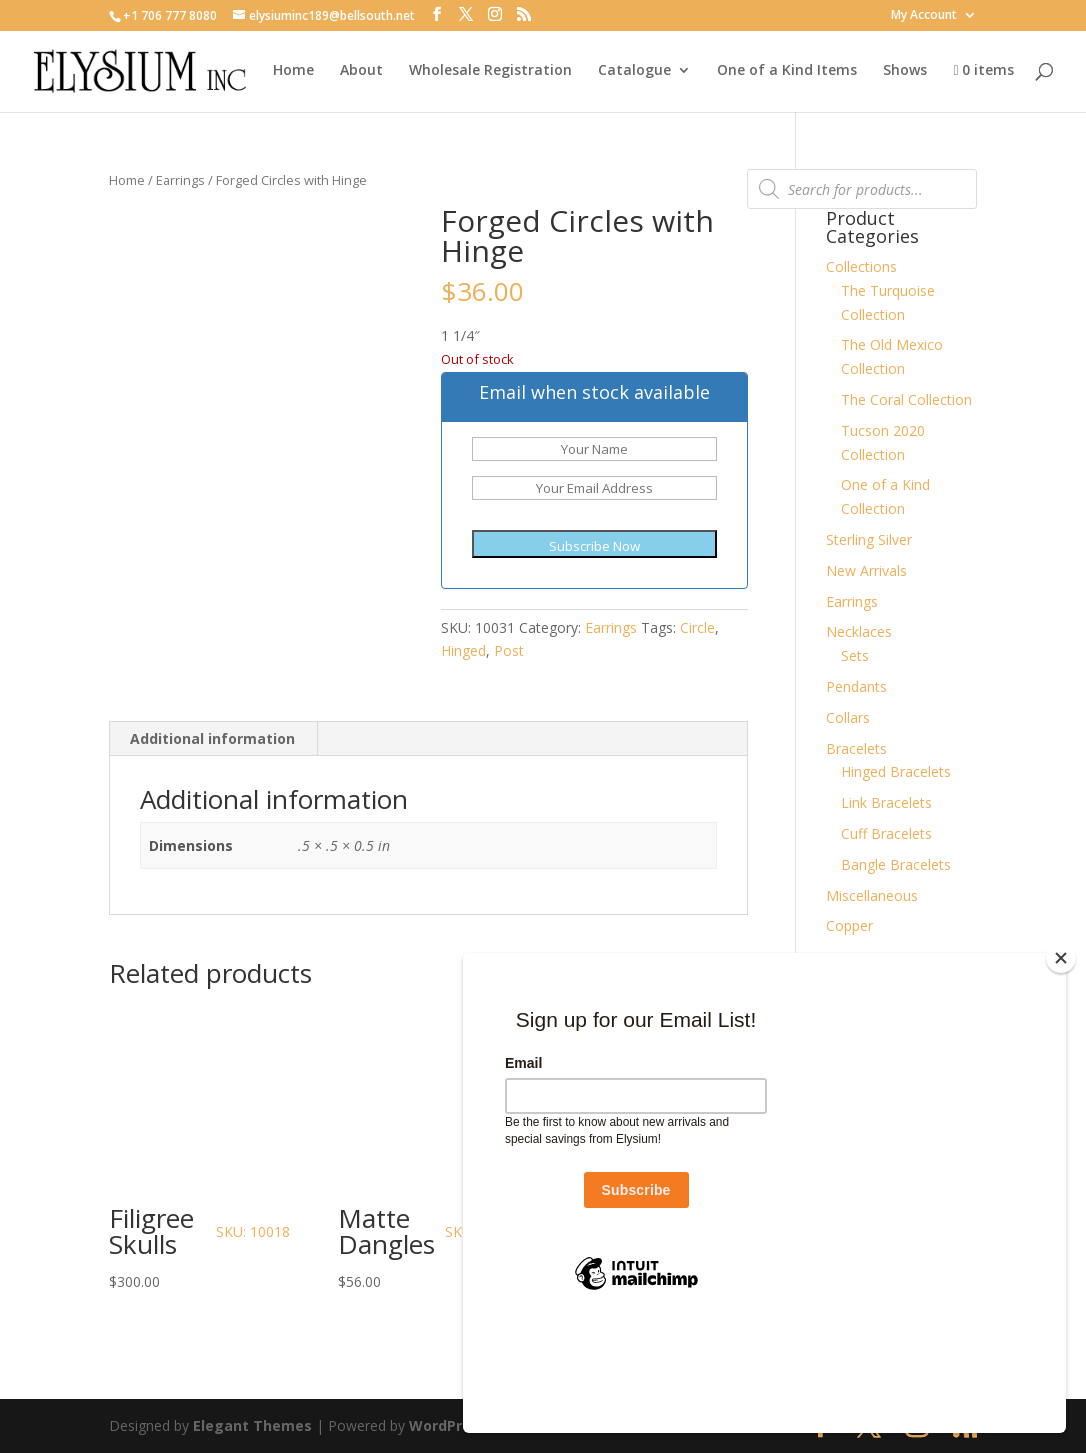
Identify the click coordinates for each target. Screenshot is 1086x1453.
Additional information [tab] (212, 738)
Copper (849, 925)
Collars (848, 717)
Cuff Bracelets (886, 833)
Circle (697, 627)
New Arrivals (866, 570)
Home (293, 71)
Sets (855, 655)
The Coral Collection (906, 399)
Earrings (180, 180)
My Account (924, 16)
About (361, 71)
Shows (905, 71)
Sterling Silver (869, 539)
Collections (861, 266)
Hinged (463, 650)
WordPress (448, 1425)
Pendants (856, 686)
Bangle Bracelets (896, 864)
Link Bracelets (886, 802)
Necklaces (859, 631)
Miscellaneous (872, 895)
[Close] (1061, 1060)
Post (509, 650)
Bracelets (856, 748)
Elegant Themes (252, 1425)
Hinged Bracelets (896, 771)
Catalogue (634, 71)
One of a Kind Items (787, 71)
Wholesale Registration (490, 71)
